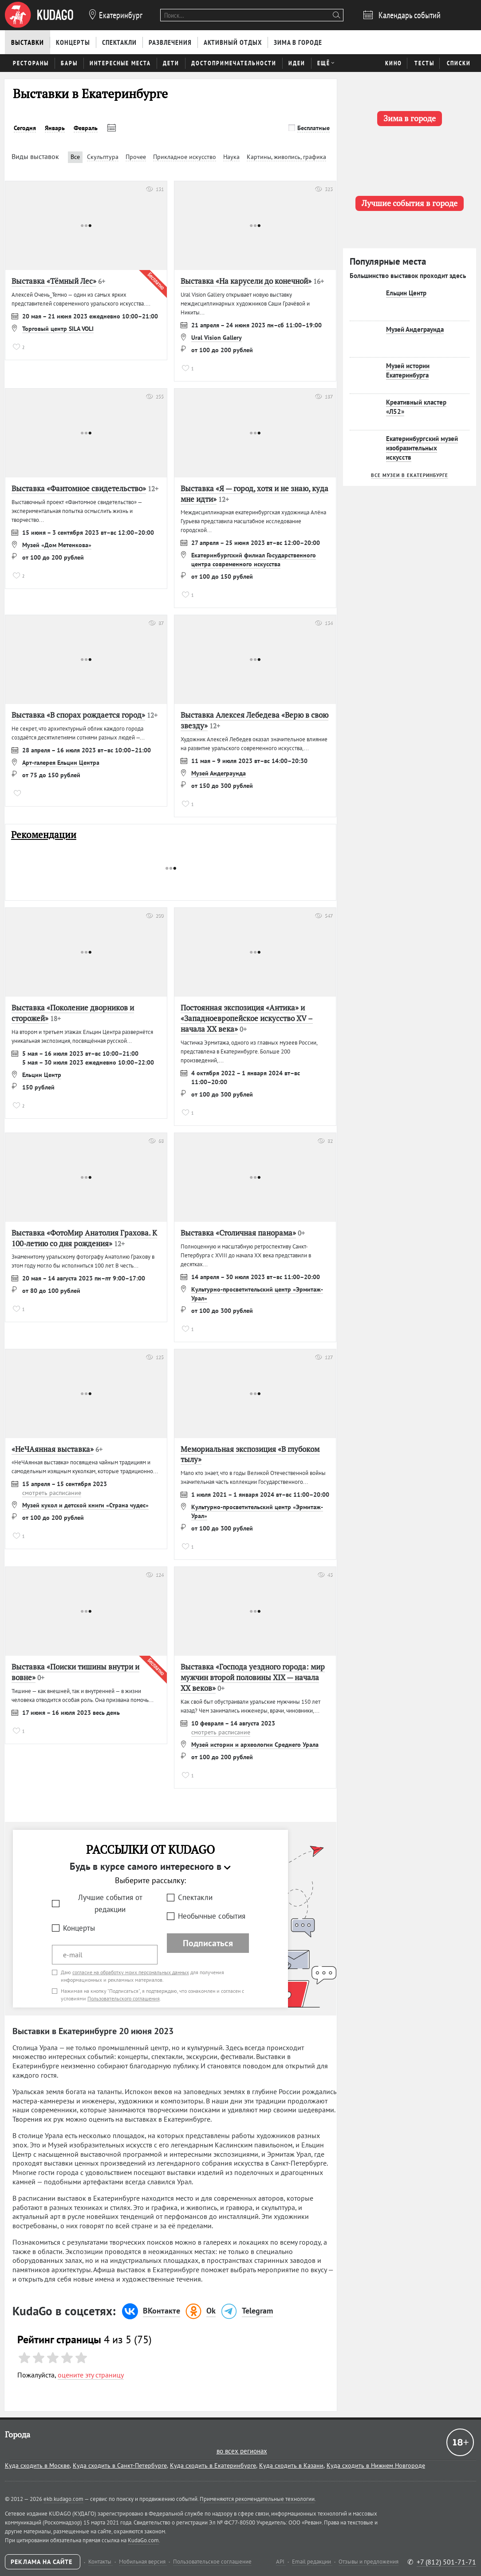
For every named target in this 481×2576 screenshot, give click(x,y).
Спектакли (195, 1897)
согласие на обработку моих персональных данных (130, 1972)
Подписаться (208, 1943)
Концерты (79, 1928)
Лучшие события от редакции (110, 1903)
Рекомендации (43, 835)
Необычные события (211, 1916)
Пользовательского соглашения (123, 1998)
